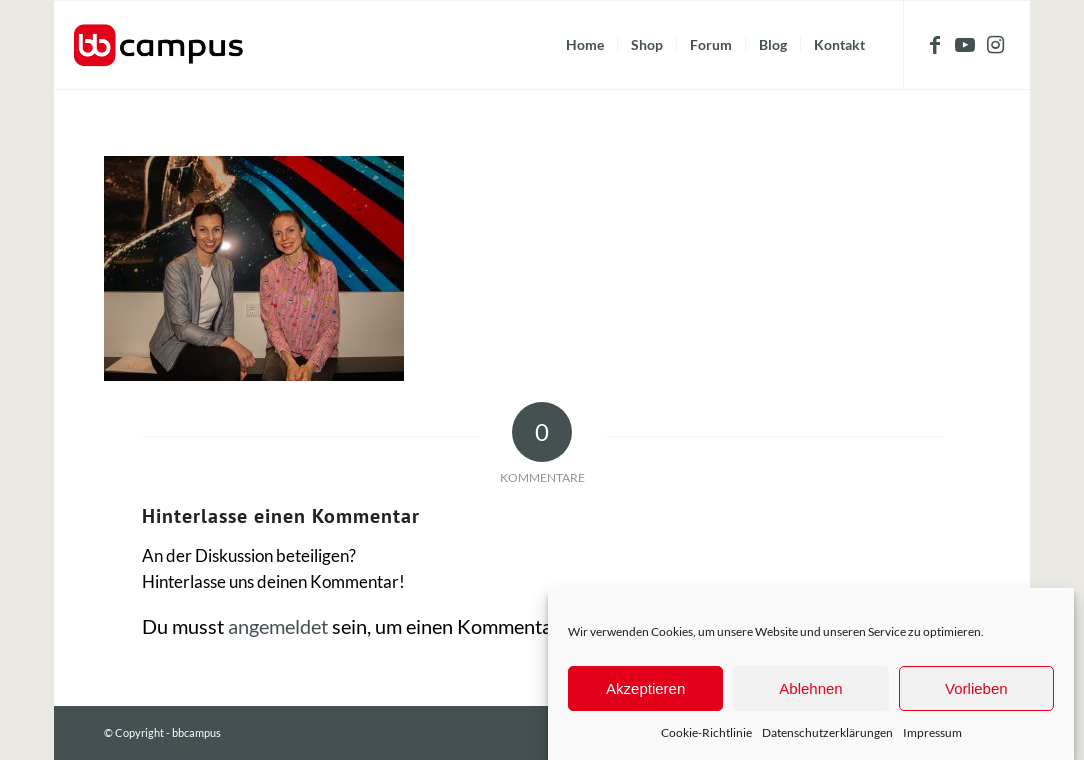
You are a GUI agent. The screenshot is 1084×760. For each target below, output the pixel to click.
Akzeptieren (645, 688)
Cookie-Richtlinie (706, 732)
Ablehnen (810, 688)
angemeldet (278, 626)
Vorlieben (976, 688)
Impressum (932, 732)
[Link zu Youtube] (965, 44)
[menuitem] (585, 45)
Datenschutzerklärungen (827, 732)
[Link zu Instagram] (995, 44)
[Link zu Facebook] (935, 44)
